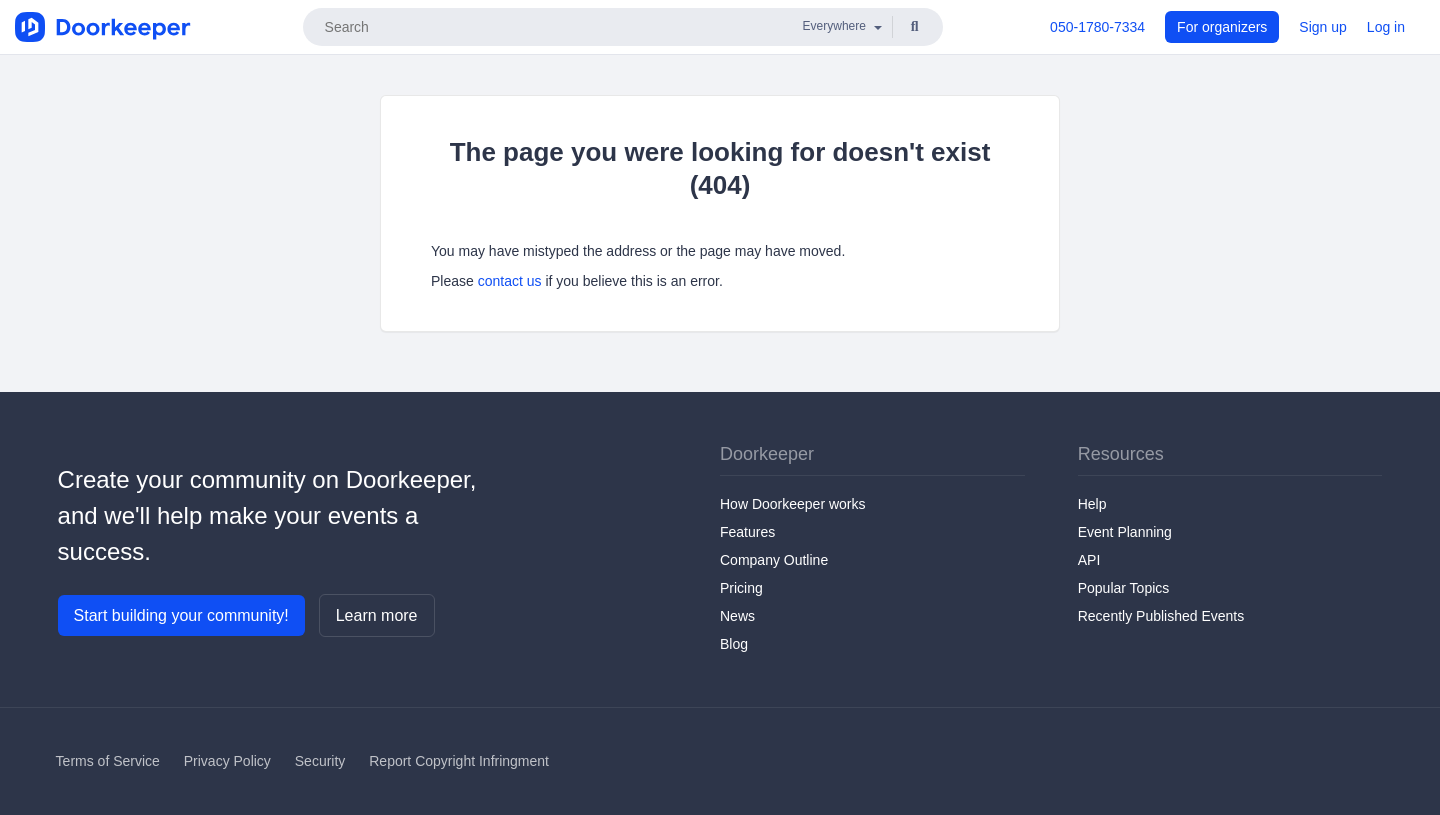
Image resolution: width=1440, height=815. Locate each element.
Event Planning (1125, 532)
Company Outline (774, 560)
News (737, 616)
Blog (734, 644)
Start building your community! (181, 615)
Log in (1386, 27)
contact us (510, 281)
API (1089, 560)
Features (747, 532)
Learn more (377, 615)
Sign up (1322, 27)
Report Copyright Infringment (459, 761)
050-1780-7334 (1097, 27)
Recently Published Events (1161, 616)
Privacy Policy (227, 761)
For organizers (1222, 27)
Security (320, 761)
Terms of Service (108, 761)
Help (1092, 504)
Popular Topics (1124, 588)
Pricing (741, 588)
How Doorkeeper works (793, 504)
